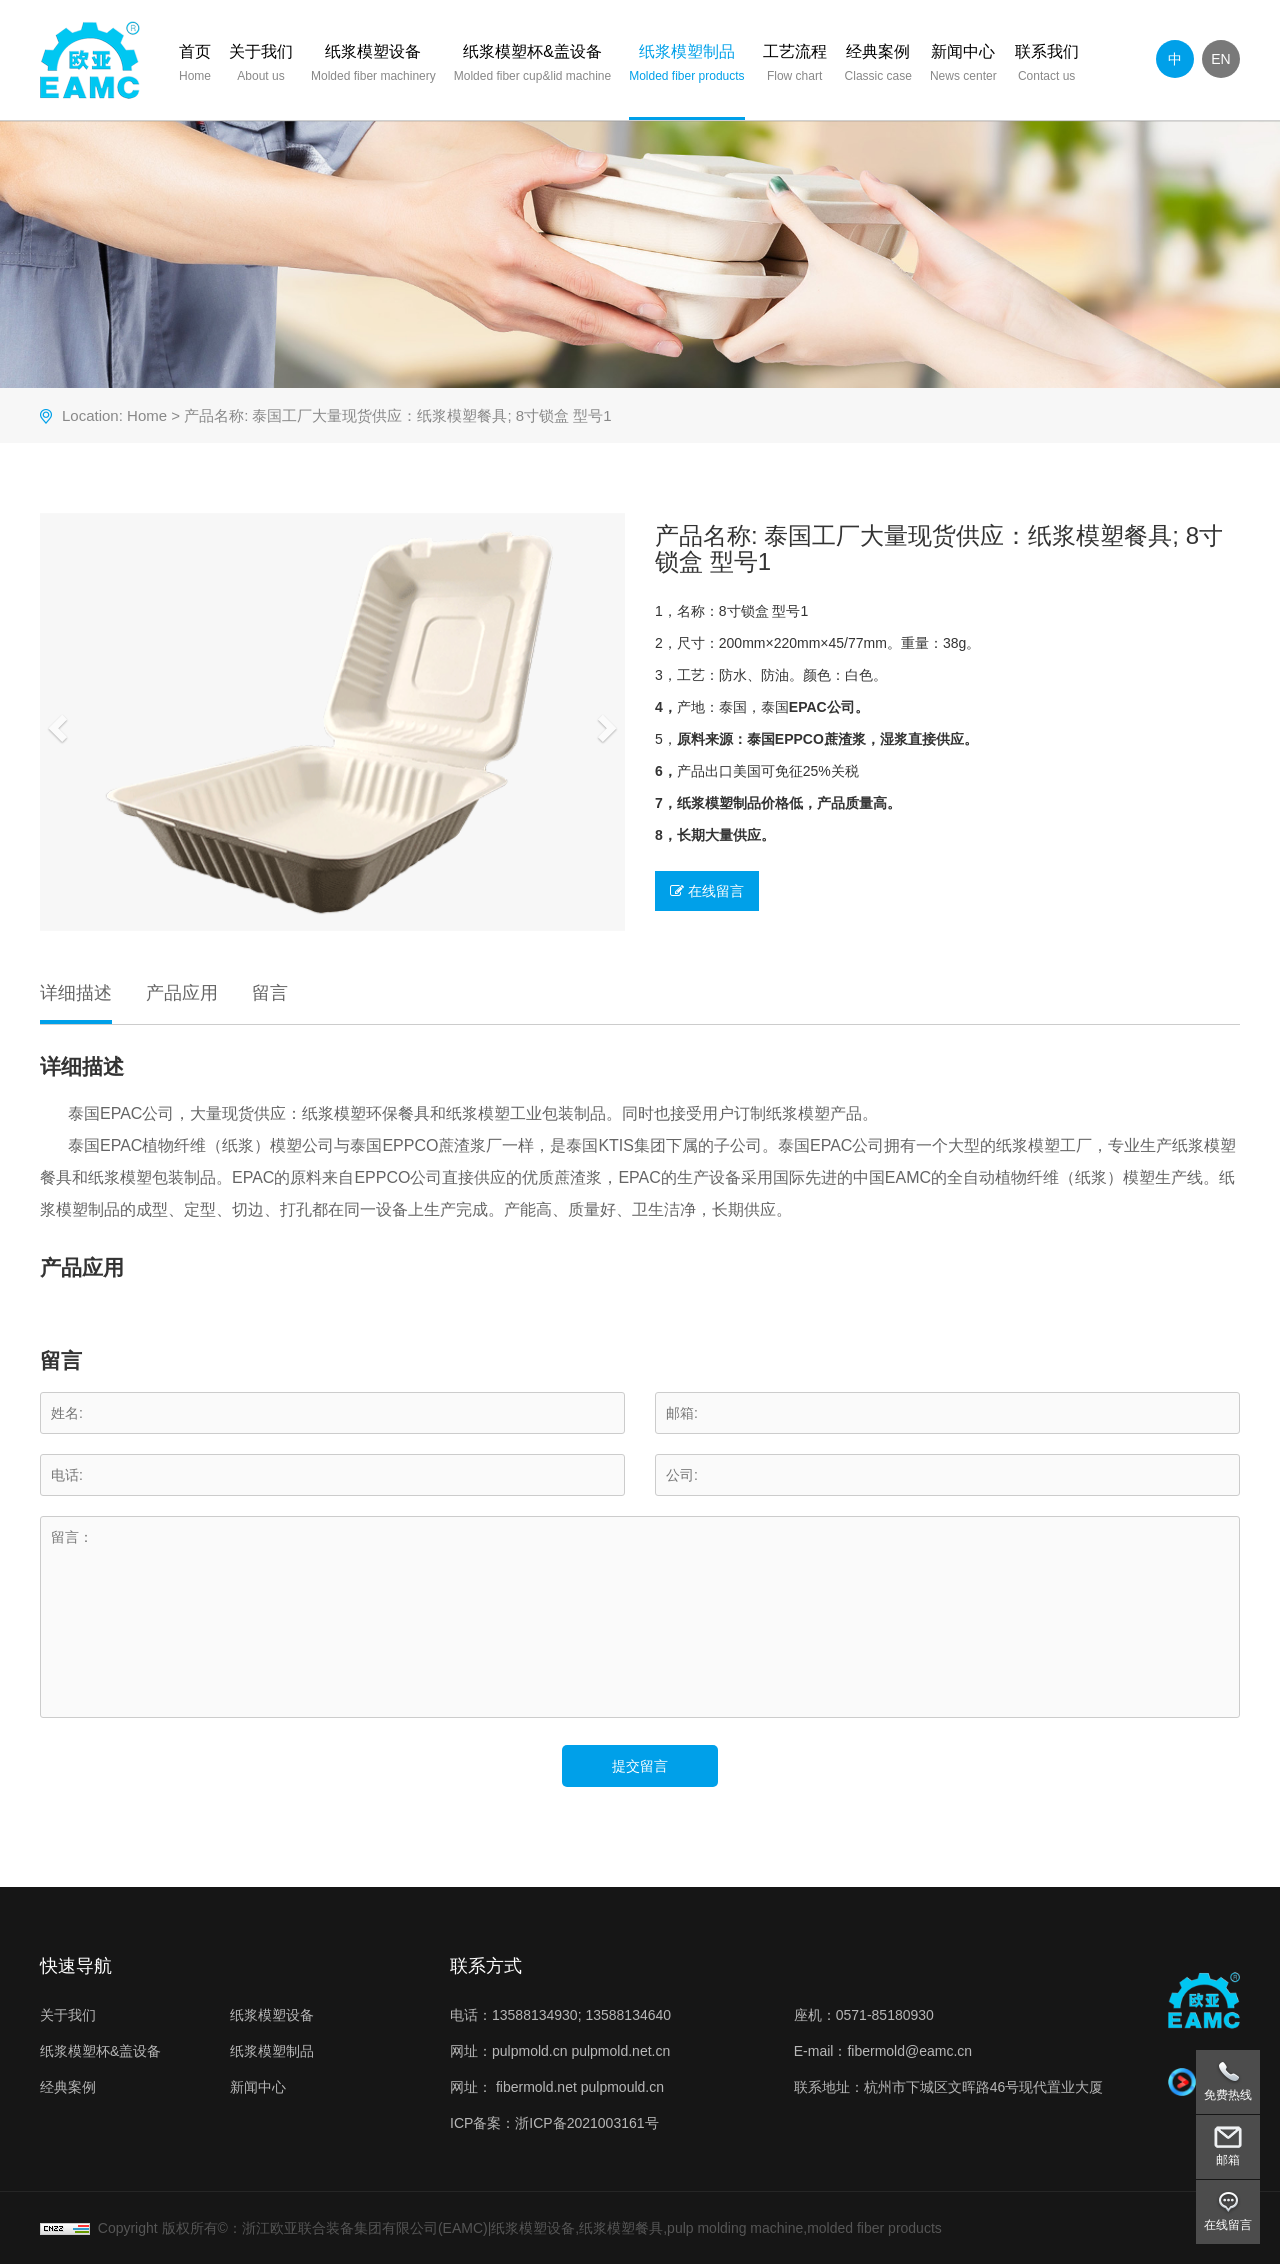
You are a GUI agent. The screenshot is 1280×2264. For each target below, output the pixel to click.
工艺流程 (795, 65)
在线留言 (707, 891)
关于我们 (261, 65)
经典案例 (878, 65)
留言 (270, 993)
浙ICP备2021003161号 (586, 2123)
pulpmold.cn (530, 2051)
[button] (55, 722)
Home (147, 415)
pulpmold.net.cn (620, 2051)
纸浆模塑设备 (373, 65)
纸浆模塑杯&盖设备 (532, 65)
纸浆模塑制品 (686, 65)
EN (1220, 59)
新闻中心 (963, 65)
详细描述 (76, 993)
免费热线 (1228, 2095)
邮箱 (1228, 2160)
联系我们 (1047, 65)
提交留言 (640, 1766)
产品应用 (182, 993)
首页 (195, 65)
